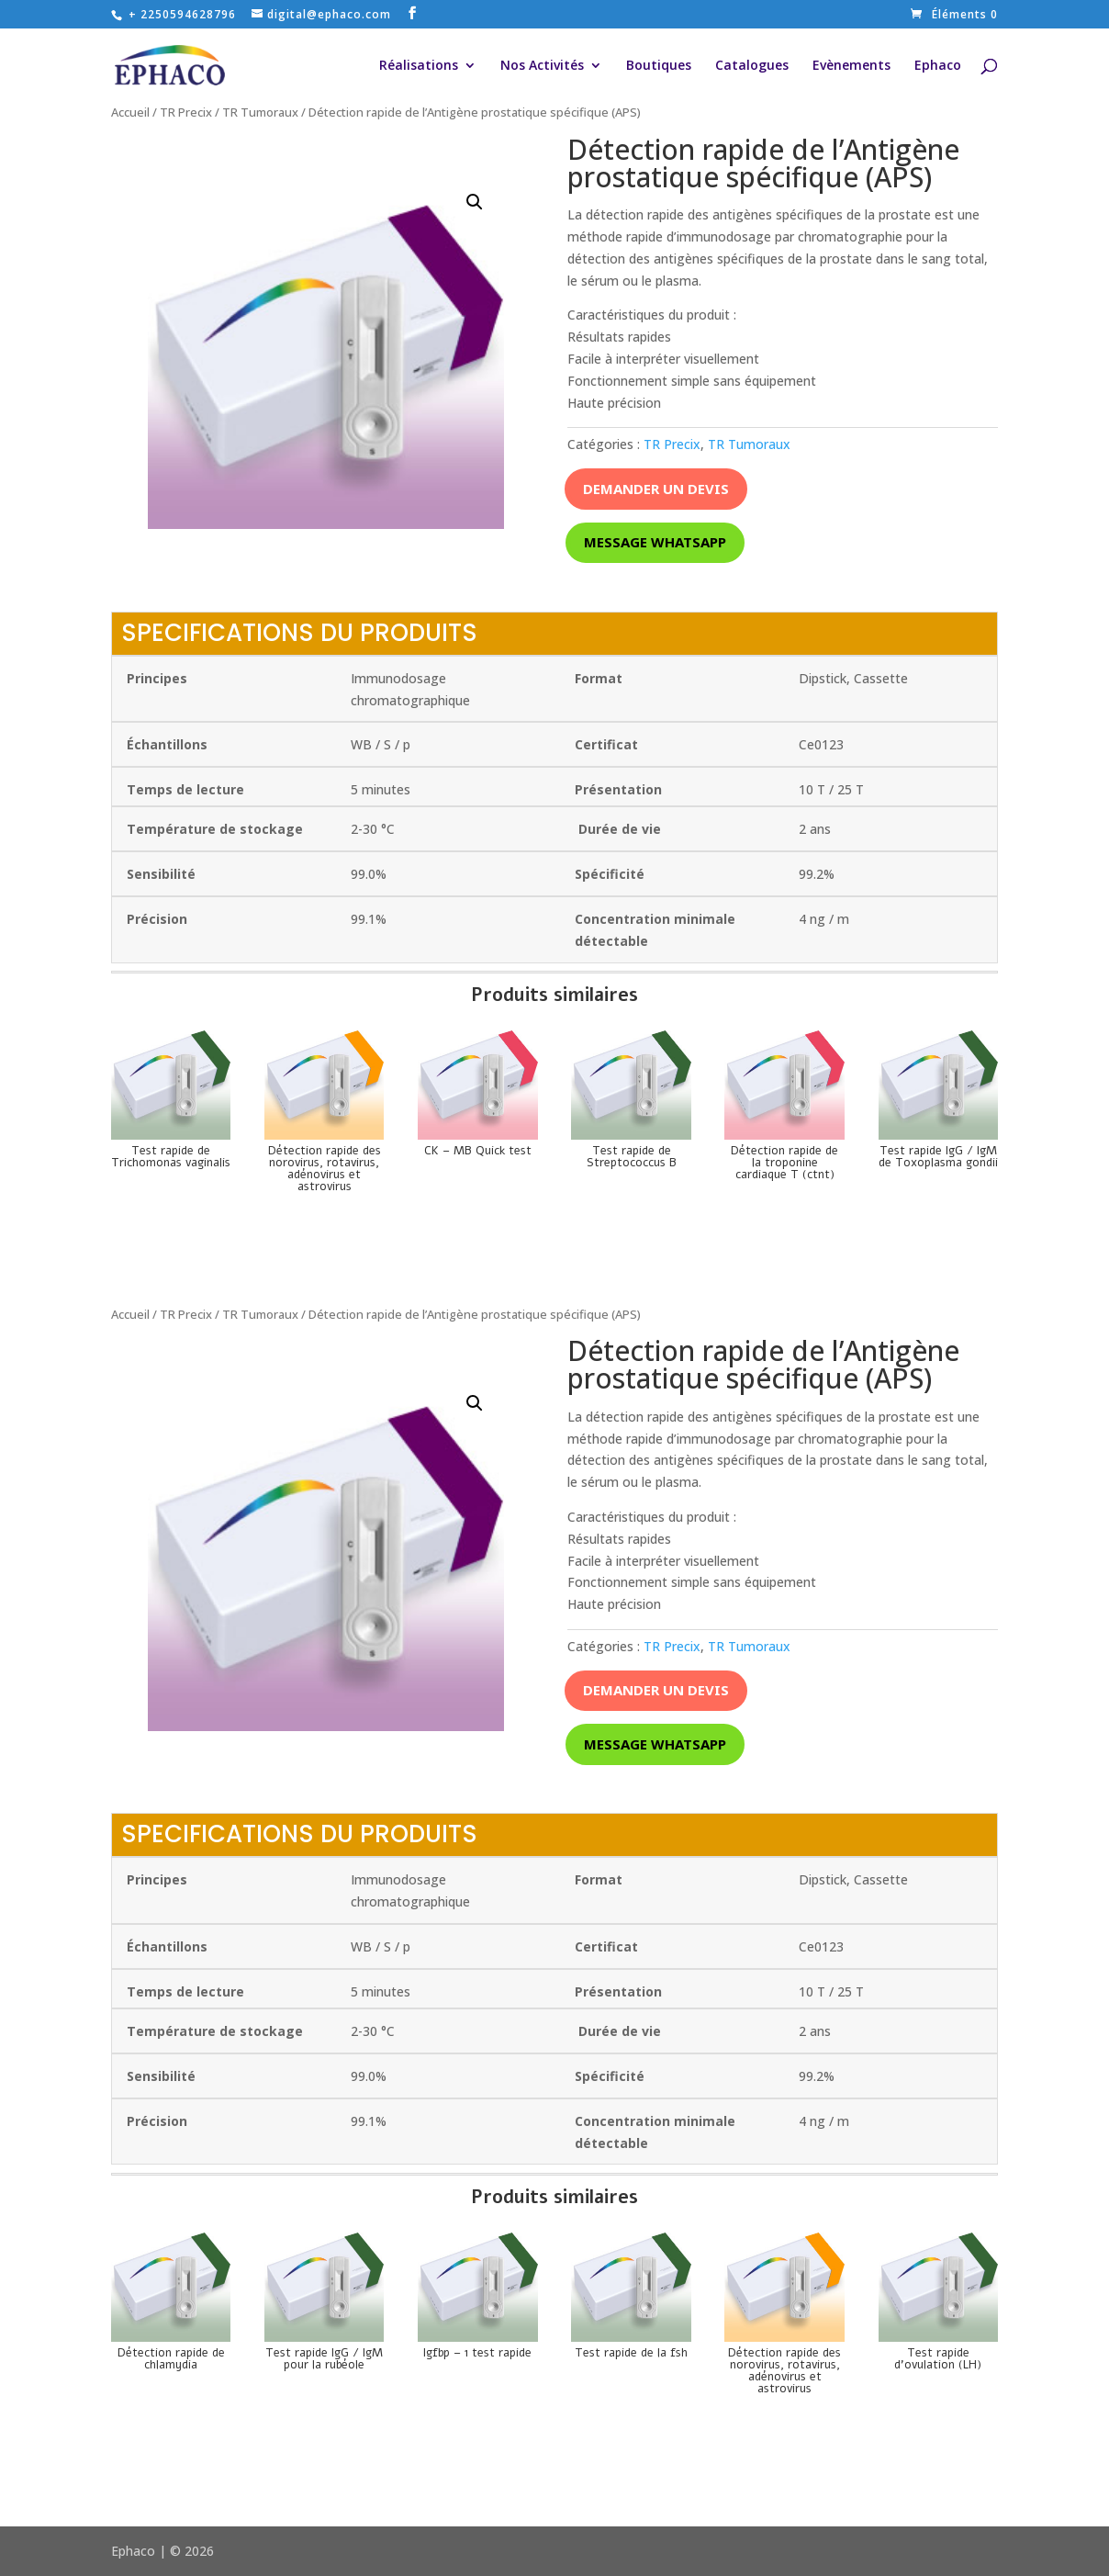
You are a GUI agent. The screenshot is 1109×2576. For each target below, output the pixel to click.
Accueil (130, 112)
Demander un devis (656, 488)
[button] (474, 202)
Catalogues (752, 66)
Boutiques (658, 66)
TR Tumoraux (260, 112)
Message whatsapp (655, 542)
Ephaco (937, 66)
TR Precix (186, 112)
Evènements (851, 66)
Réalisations (418, 66)
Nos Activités (542, 66)
